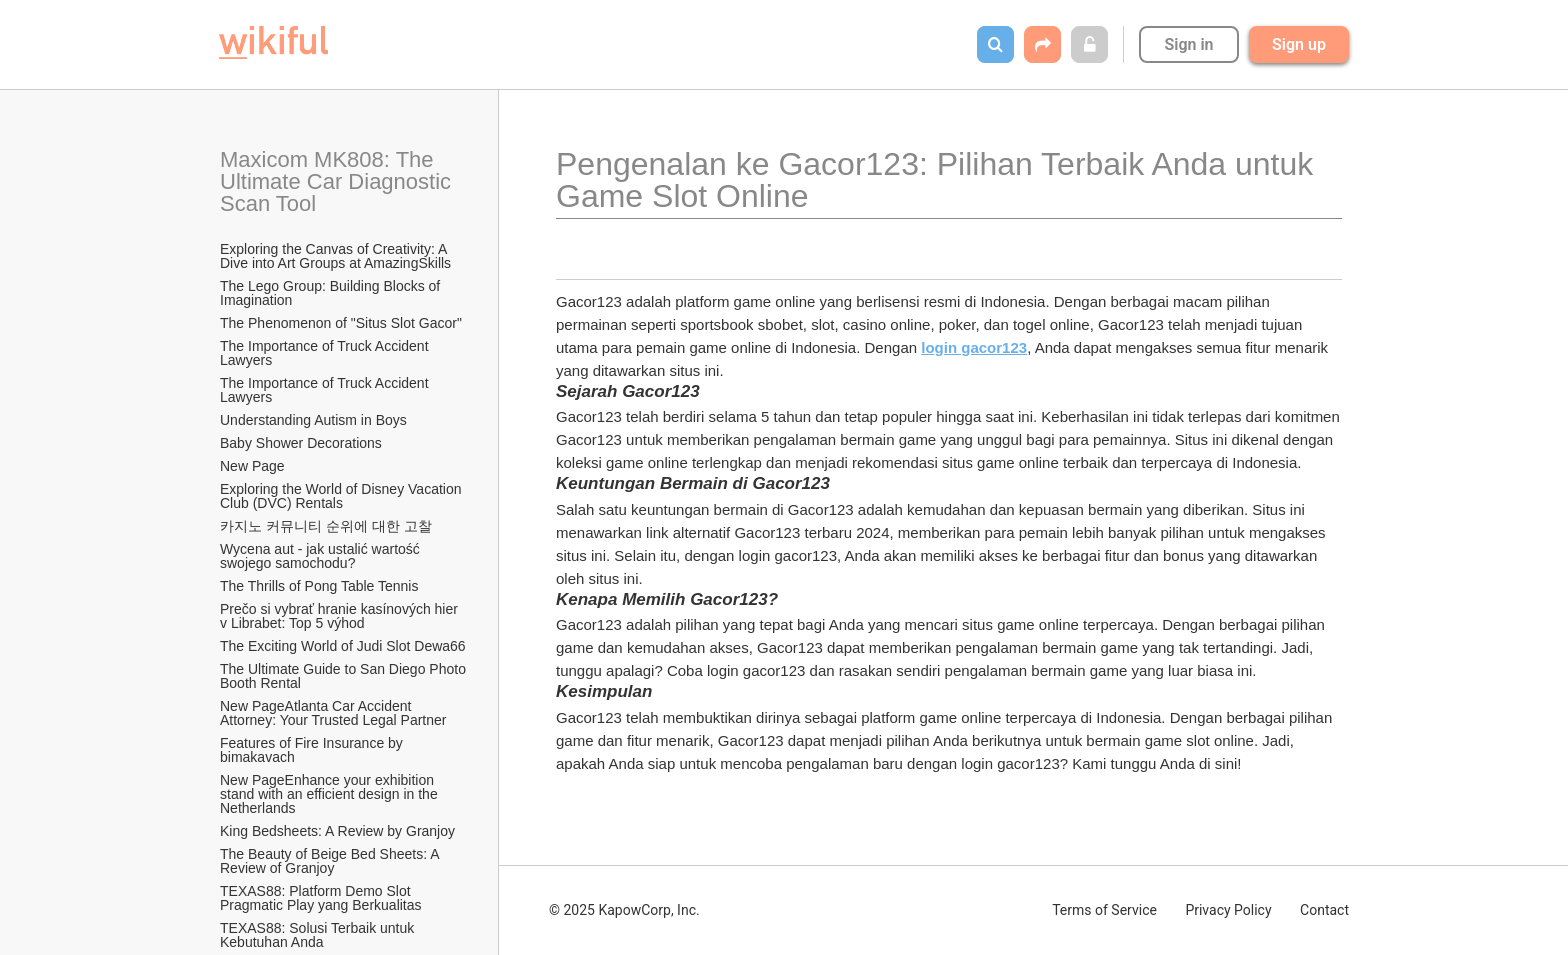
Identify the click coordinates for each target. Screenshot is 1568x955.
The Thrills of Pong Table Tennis (319, 586)
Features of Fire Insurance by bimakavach (313, 750)
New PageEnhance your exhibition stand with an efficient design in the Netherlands (331, 794)
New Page (252, 466)
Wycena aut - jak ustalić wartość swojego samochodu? (322, 556)
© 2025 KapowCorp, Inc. (624, 910)
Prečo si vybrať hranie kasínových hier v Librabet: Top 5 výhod (341, 616)
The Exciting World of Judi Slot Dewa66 (343, 646)
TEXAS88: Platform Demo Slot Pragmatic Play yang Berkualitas (321, 898)
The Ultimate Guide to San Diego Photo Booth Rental (344, 676)
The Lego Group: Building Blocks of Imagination (332, 293)
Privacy (1228, 910)
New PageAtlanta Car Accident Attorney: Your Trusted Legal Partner (333, 713)
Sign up (1299, 44)
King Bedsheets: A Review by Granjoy (337, 831)
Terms (1104, 910)
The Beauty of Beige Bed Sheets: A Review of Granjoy (331, 861)
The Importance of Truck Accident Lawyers (326, 353)
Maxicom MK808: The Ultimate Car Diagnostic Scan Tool (338, 181)
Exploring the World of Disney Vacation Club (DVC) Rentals (342, 496)
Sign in (1188, 44)
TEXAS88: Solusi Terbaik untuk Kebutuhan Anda (319, 935)
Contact (1324, 910)
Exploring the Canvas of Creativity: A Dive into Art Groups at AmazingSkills (335, 256)
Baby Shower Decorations (301, 443)
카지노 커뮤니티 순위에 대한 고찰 (326, 526)
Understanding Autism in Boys (313, 420)
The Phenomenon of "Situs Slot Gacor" (341, 323)
